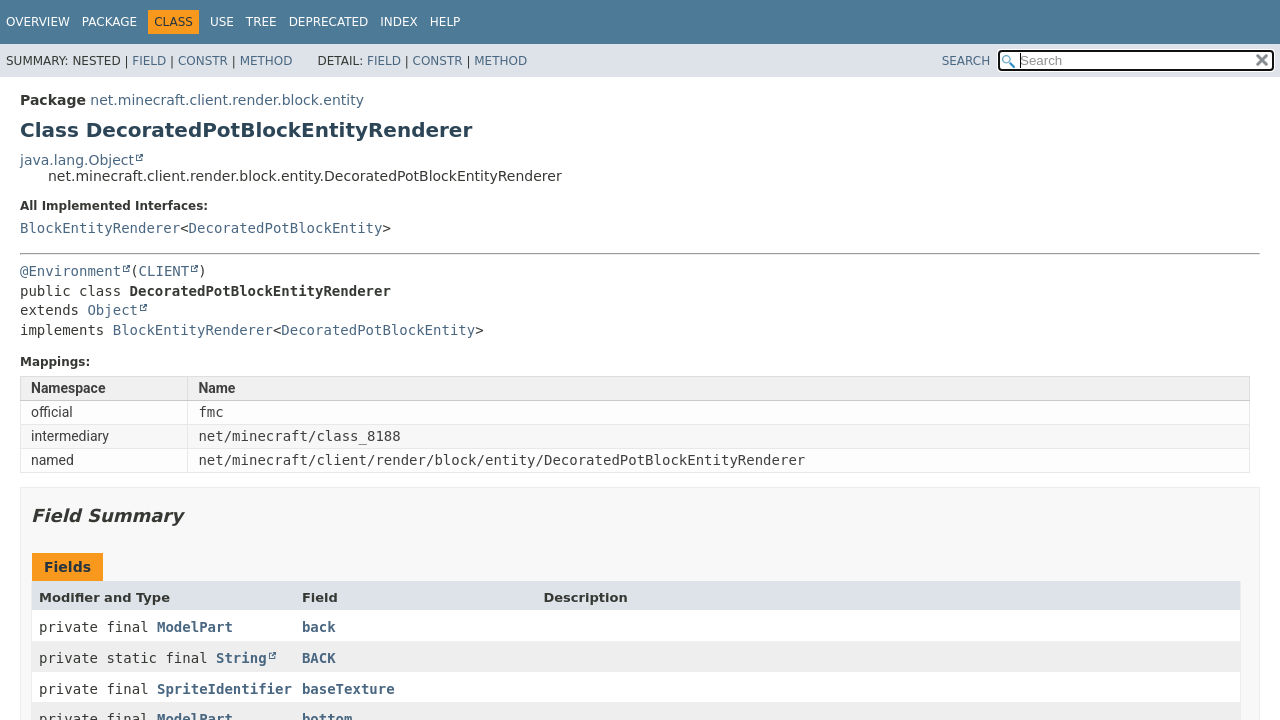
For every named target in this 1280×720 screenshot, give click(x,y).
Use (222, 22)
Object (112, 310)
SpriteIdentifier (224, 689)
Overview (38, 22)
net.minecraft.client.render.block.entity (227, 100)
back (319, 627)
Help (445, 22)
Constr (203, 61)
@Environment (70, 271)
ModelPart (195, 627)
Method (266, 61)
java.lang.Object (77, 160)
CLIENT (164, 271)
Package (109, 22)
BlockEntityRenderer (100, 228)
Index (399, 22)
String (241, 658)
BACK (319, 658)
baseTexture (348, 689)
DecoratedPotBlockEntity (286, 228)
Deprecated (329, 22)
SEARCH (966, 61)
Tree (261, 22)
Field (149, 61)
